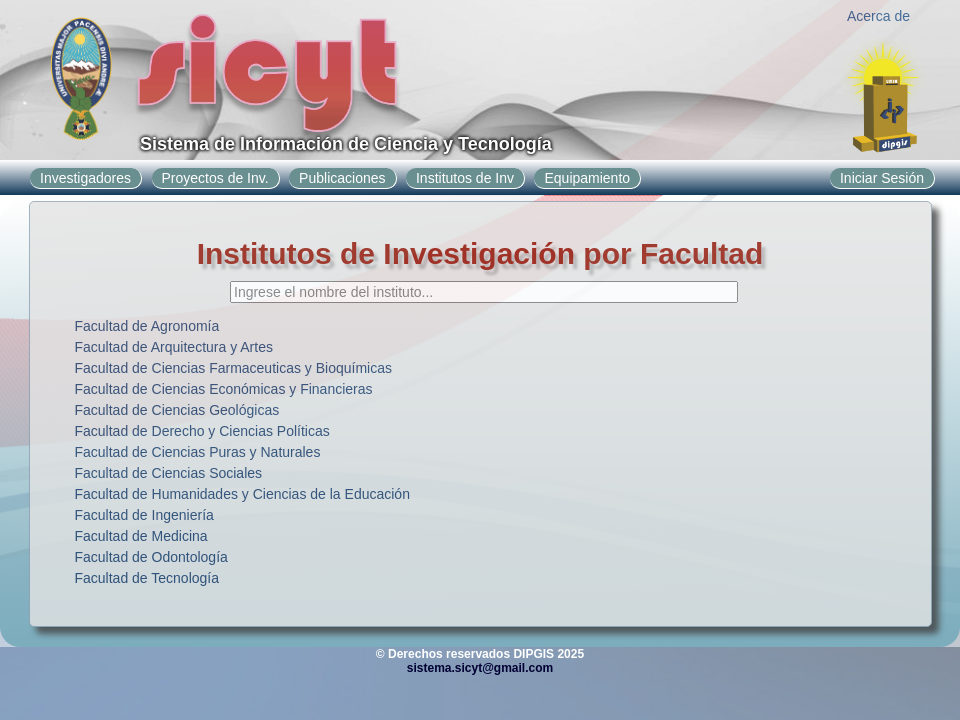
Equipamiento (587, 178)
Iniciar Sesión (882, 178)
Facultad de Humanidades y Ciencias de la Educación (242, 494)
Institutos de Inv (465, 178)
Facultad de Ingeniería (144, 515)
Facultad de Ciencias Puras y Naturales (198, 452)
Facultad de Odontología (151, 557)
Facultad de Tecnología (147, 578)
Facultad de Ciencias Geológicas (177, 410)
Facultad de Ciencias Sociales (169, 473)
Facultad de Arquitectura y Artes (174, 347)
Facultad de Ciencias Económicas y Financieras (224, 389)
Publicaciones (342, 178)
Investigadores (85, 178)
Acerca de (878, 16)
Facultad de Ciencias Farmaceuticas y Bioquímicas (233, 368)
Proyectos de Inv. (215, 178)
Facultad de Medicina (141, 536)
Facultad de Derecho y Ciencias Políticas (202, 431)
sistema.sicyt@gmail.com (480, 668)
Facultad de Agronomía (147, 326)
